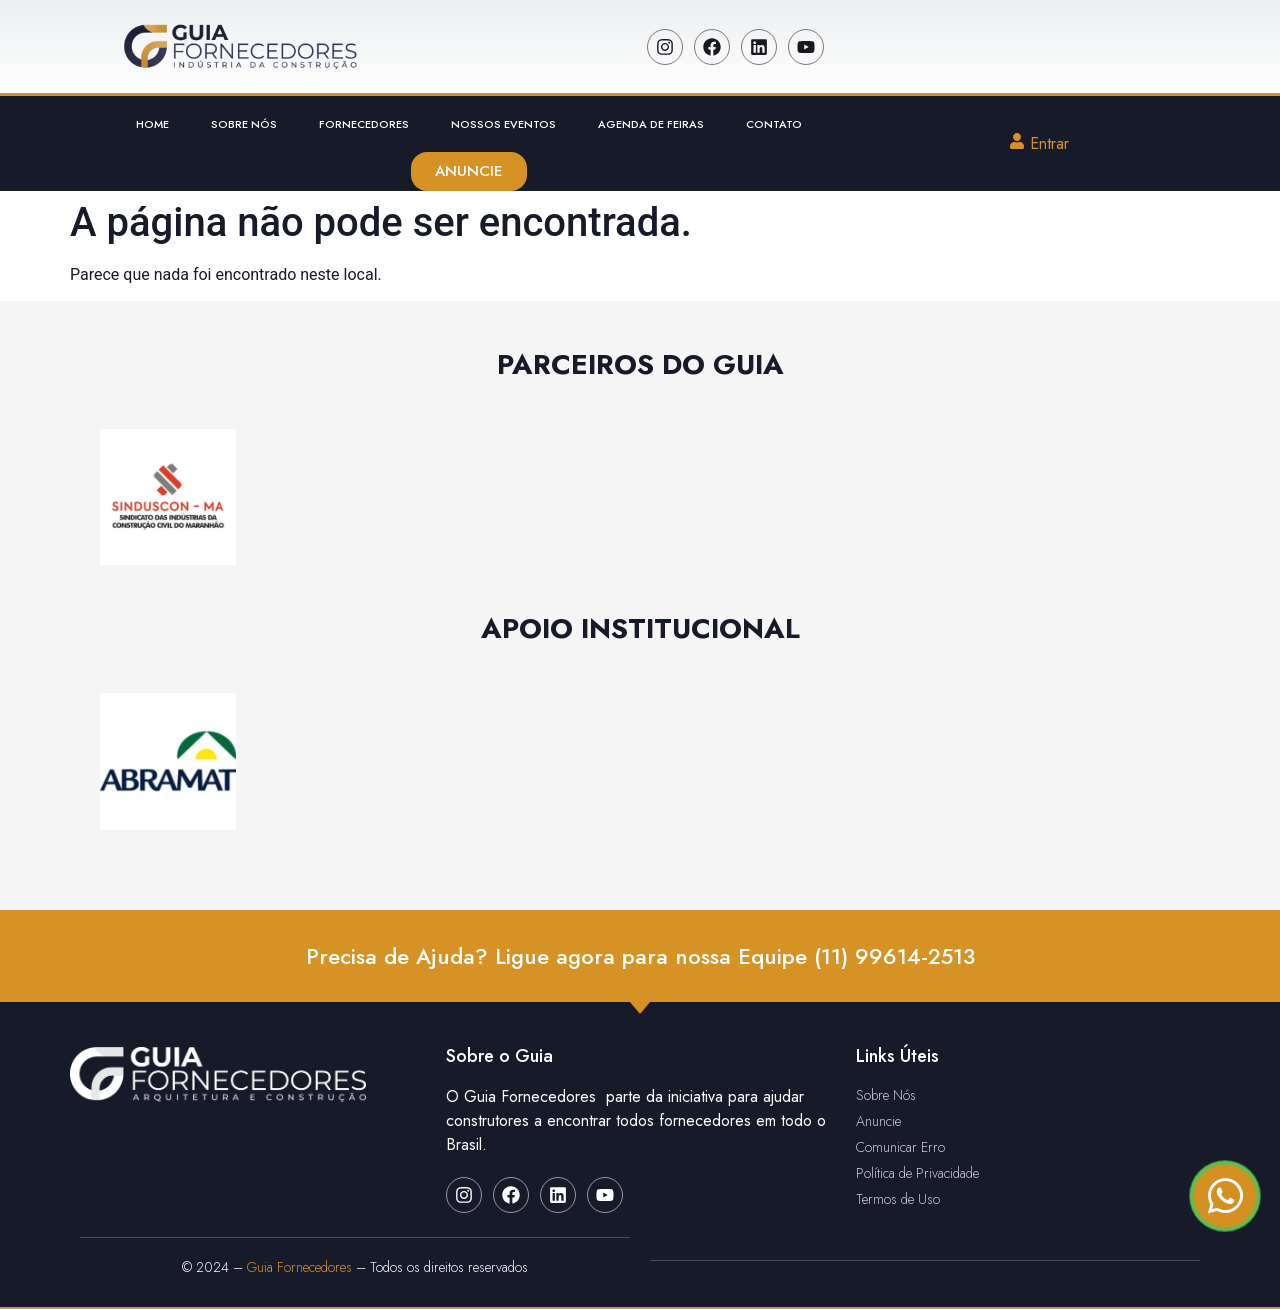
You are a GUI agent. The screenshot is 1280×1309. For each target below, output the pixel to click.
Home (152, 124)
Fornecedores (364, 124)
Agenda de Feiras (651, 124)
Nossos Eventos (503, 124)
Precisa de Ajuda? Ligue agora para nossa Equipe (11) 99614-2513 (640, 956)
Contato (774, 124)
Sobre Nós (244, 124)
